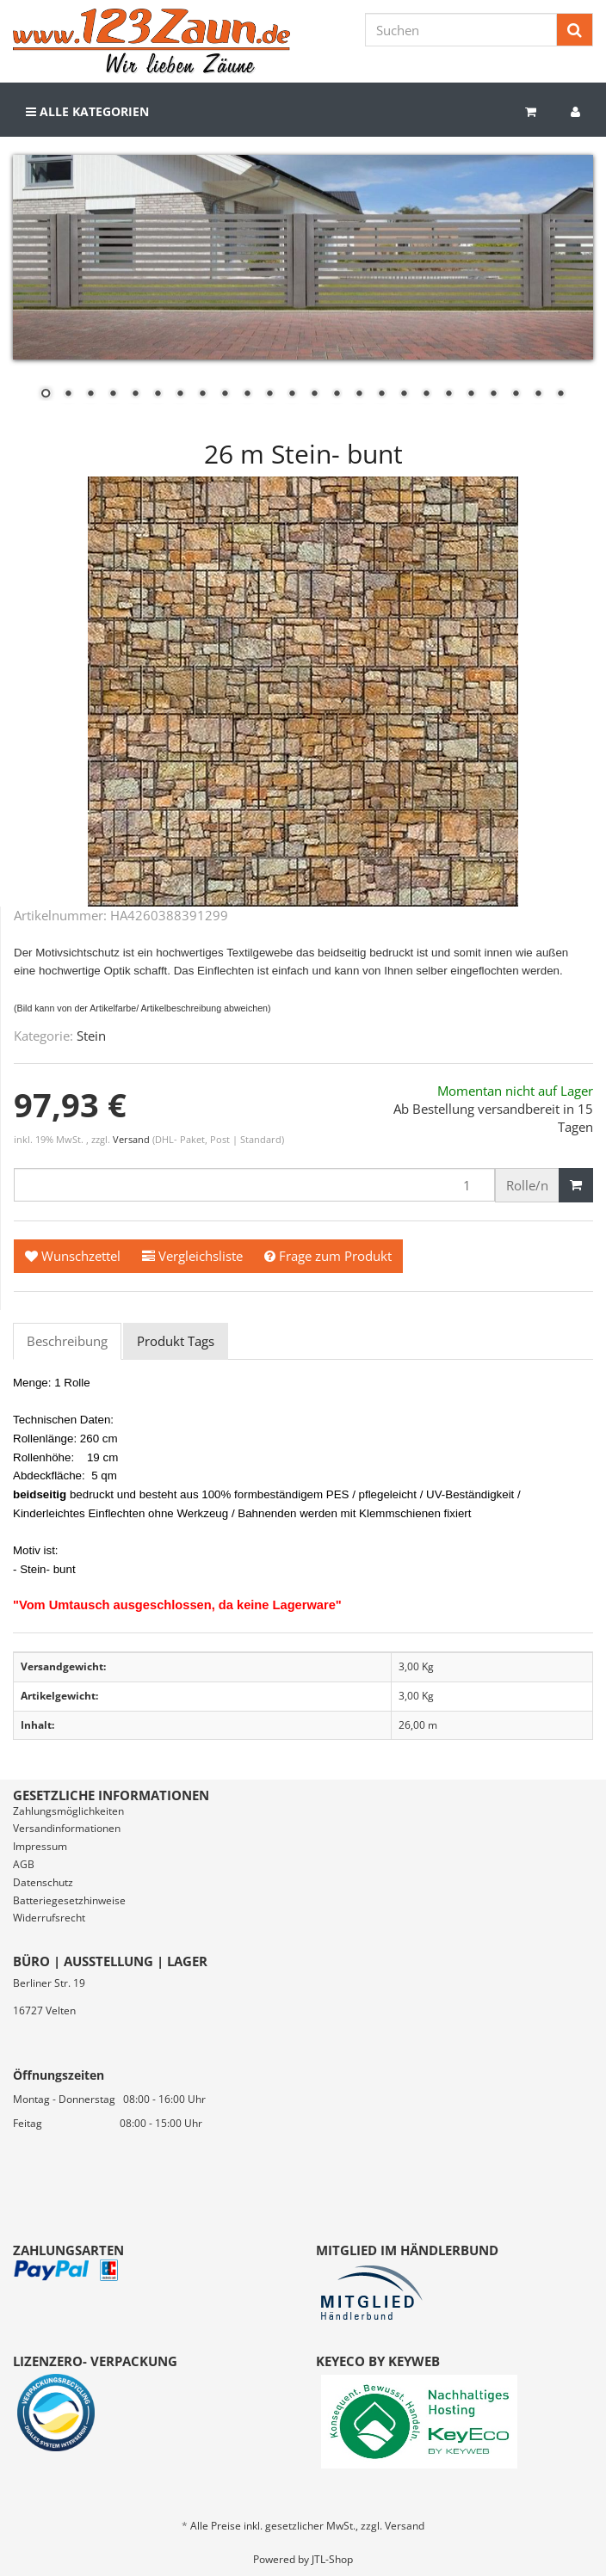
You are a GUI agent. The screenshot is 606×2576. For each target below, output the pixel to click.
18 (426, 394)
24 (560, 394)
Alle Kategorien (87, 111)
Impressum (40, 1846)
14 (336, 394)
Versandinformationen (67, 1828)
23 (538, 394)
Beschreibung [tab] (67, 1340)
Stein (91, 1035)
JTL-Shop (332, 2559)
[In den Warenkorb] (576, 1185)
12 (291, 394)
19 (448, 394)
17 (403, 394)
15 (358, 394)
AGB (23, 1864)
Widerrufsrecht (49, 1917)
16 (381, 394)
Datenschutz (43, 1882)
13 (314, 394)
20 (470, 394)
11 (269, 394)
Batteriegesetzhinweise (69, 1900)
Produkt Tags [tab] (175, 1340)
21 (493, 394)
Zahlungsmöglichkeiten (68, 1811)
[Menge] (254, 1185)
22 (515, 394)
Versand (132, 1139)
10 (247, 394)
